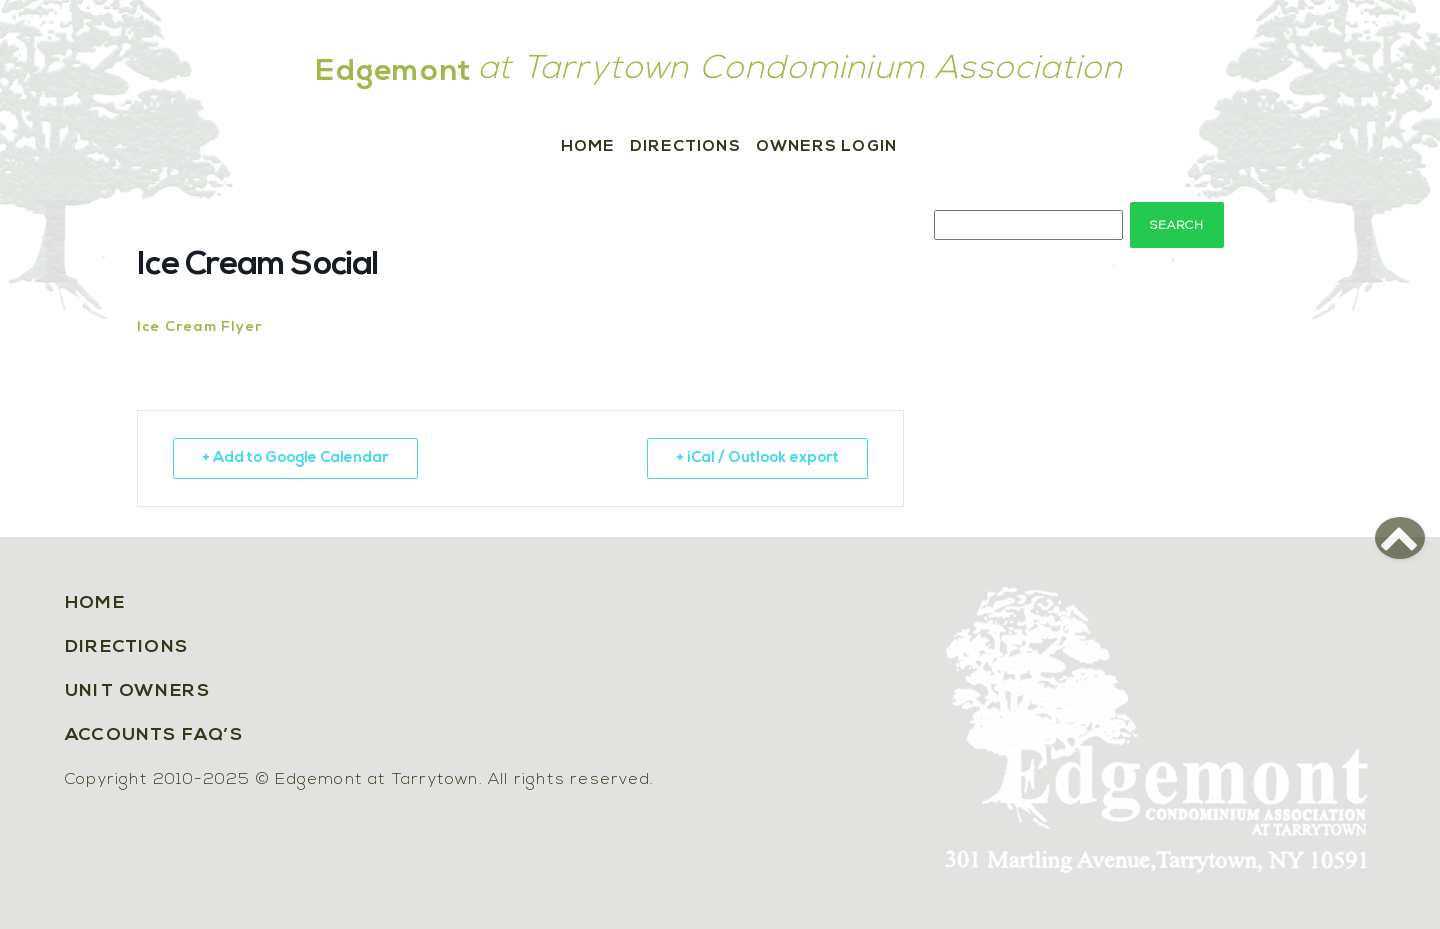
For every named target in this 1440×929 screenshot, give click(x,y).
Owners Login (826, 147)
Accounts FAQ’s (154, 735)
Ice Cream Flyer (200, 327)
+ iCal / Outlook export (757, 458)
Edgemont (394, 72)
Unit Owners (137, 691)
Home (588, 147)
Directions (685, 147)
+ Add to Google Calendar (295, 458)
